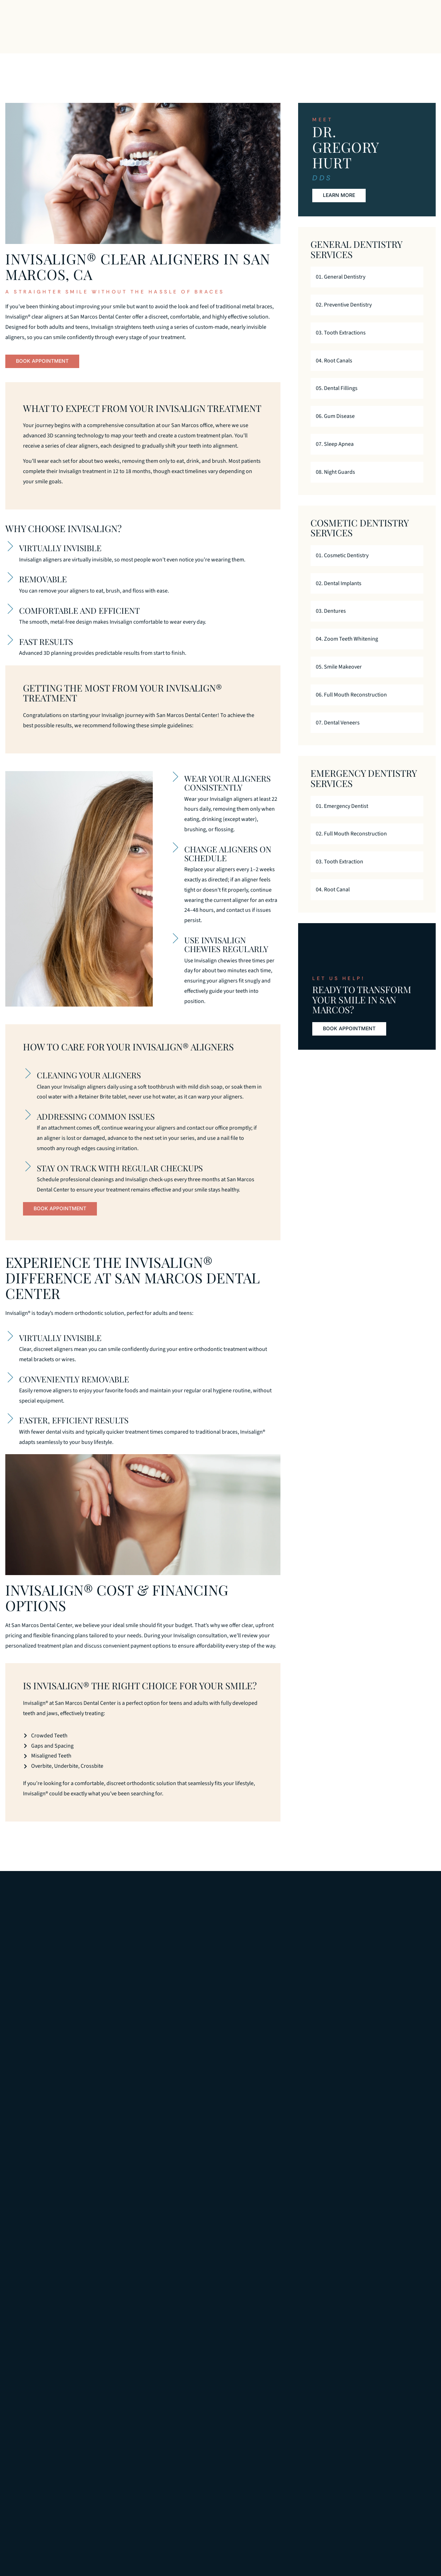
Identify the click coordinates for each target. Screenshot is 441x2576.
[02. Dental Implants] (413, 594)
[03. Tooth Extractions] (413, 343)
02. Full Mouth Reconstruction (351, 845)
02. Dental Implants (338, 594)
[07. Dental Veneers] (413, 733)
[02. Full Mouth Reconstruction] (413, 844)
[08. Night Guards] (413, 483)
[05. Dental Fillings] (413, 399)
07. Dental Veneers (338, 734)
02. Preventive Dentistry (344, 316)
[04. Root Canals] (413, 371)
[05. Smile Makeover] (413, 678)
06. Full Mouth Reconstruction (351, 706)
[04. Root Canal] (413, 900)
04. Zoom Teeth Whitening (347, 650)
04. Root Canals (334, 371)
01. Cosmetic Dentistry (342, 566)
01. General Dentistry (340, 288)
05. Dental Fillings (337, 399)
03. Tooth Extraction (339, 872)
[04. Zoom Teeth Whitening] (413, 650)
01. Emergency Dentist (342, 817)
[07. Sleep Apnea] (413, 455)
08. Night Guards (335, 483)
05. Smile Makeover (339, 678)
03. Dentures (331, 622)
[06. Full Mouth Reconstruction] (413, 705)
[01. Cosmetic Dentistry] (413, 566)
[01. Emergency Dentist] (413, 817)
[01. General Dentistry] (413, 288)
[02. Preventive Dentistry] (413, 315)
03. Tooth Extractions (341, 344)
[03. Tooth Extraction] (413, 872)
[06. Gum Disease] (413, 427)
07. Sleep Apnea (335, 455)
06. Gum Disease (335, 427)
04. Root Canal (333, 900)
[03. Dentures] (413, 622)
